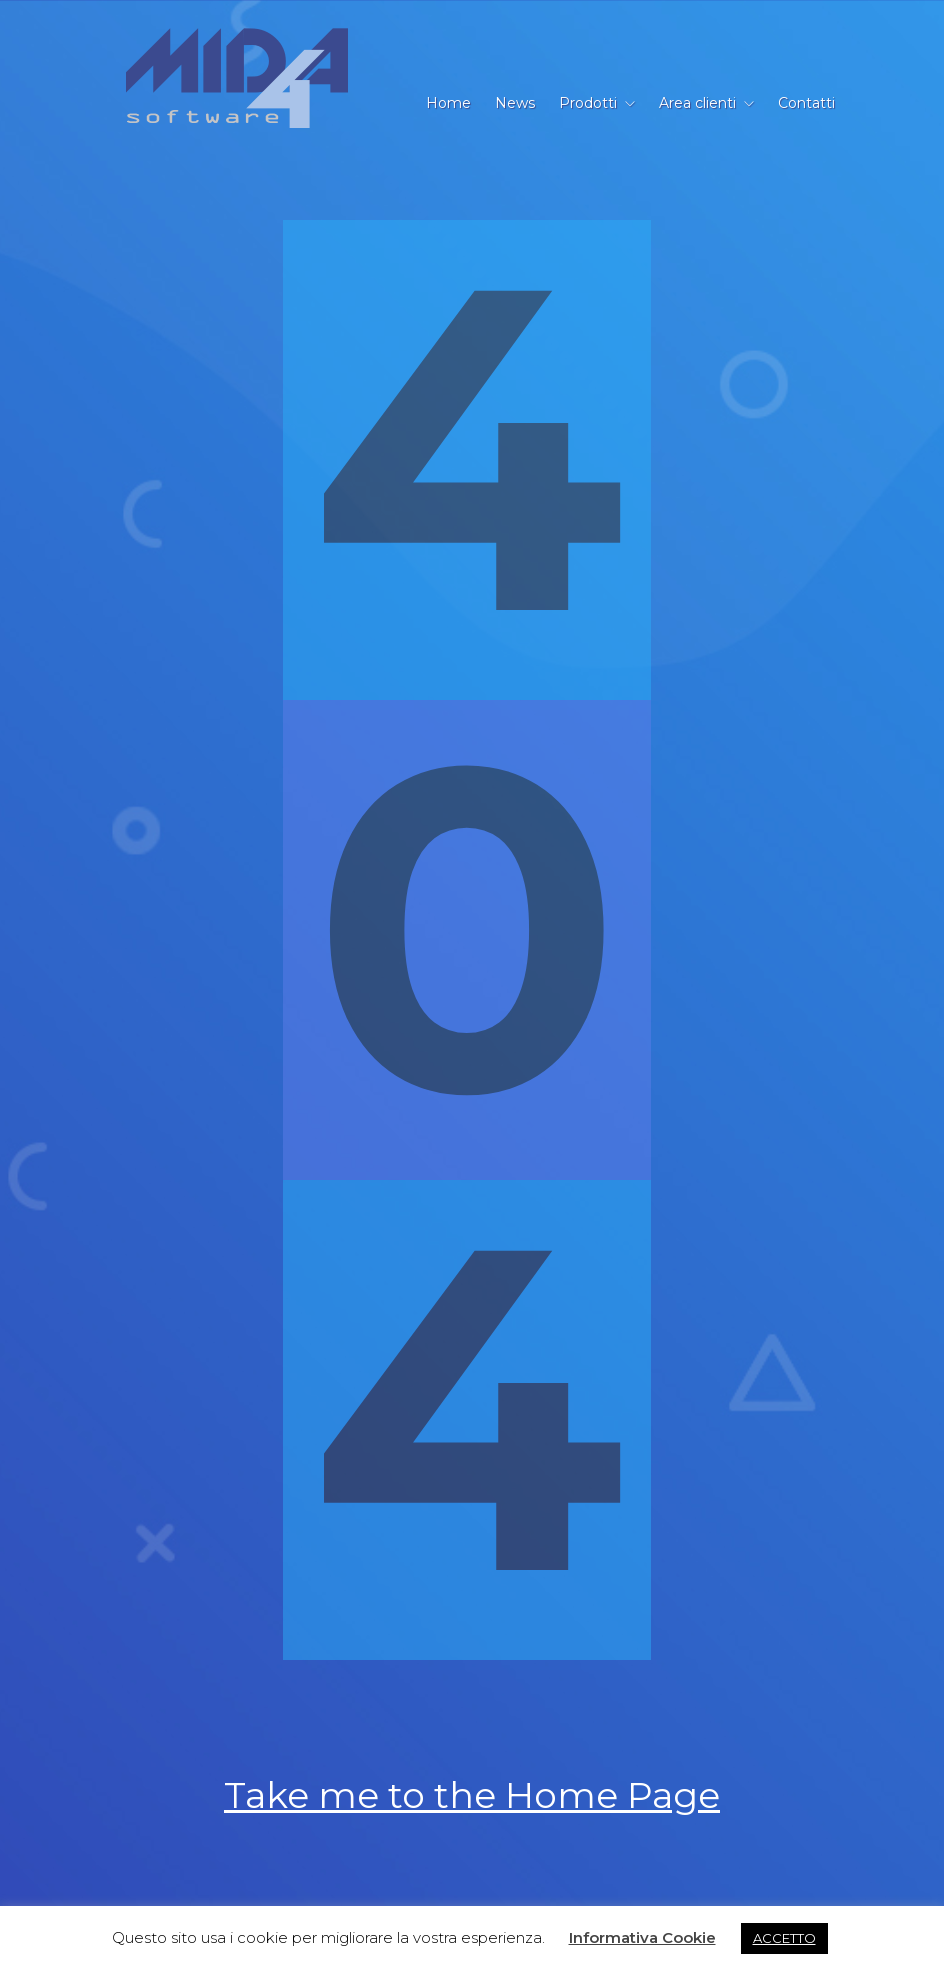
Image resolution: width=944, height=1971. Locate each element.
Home (448, 103)
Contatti (806, 103)
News (515, 103)
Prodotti (588, 103)
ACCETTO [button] (784, 1938)
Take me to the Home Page (472, 1795)
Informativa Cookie (642, 1937)
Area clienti (697, 103)
